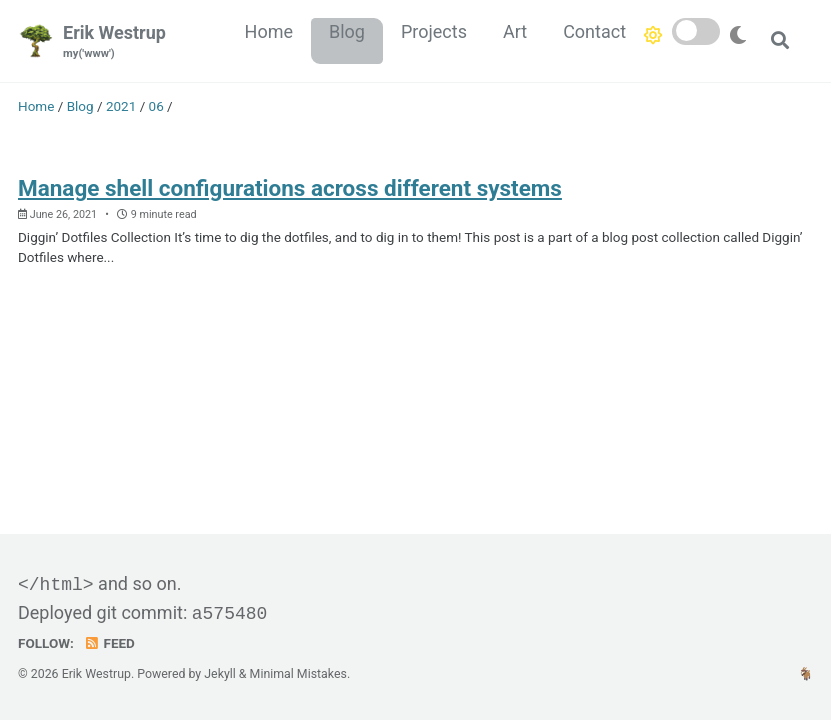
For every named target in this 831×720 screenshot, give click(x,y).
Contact (594, 31)
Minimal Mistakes (298, 674)
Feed (109, 643)
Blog (347, 31)
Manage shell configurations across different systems (290, 188)
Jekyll (220, 674)
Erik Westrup (114, 42)
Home (269, 31)
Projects (434, 31)
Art (515, 31)
